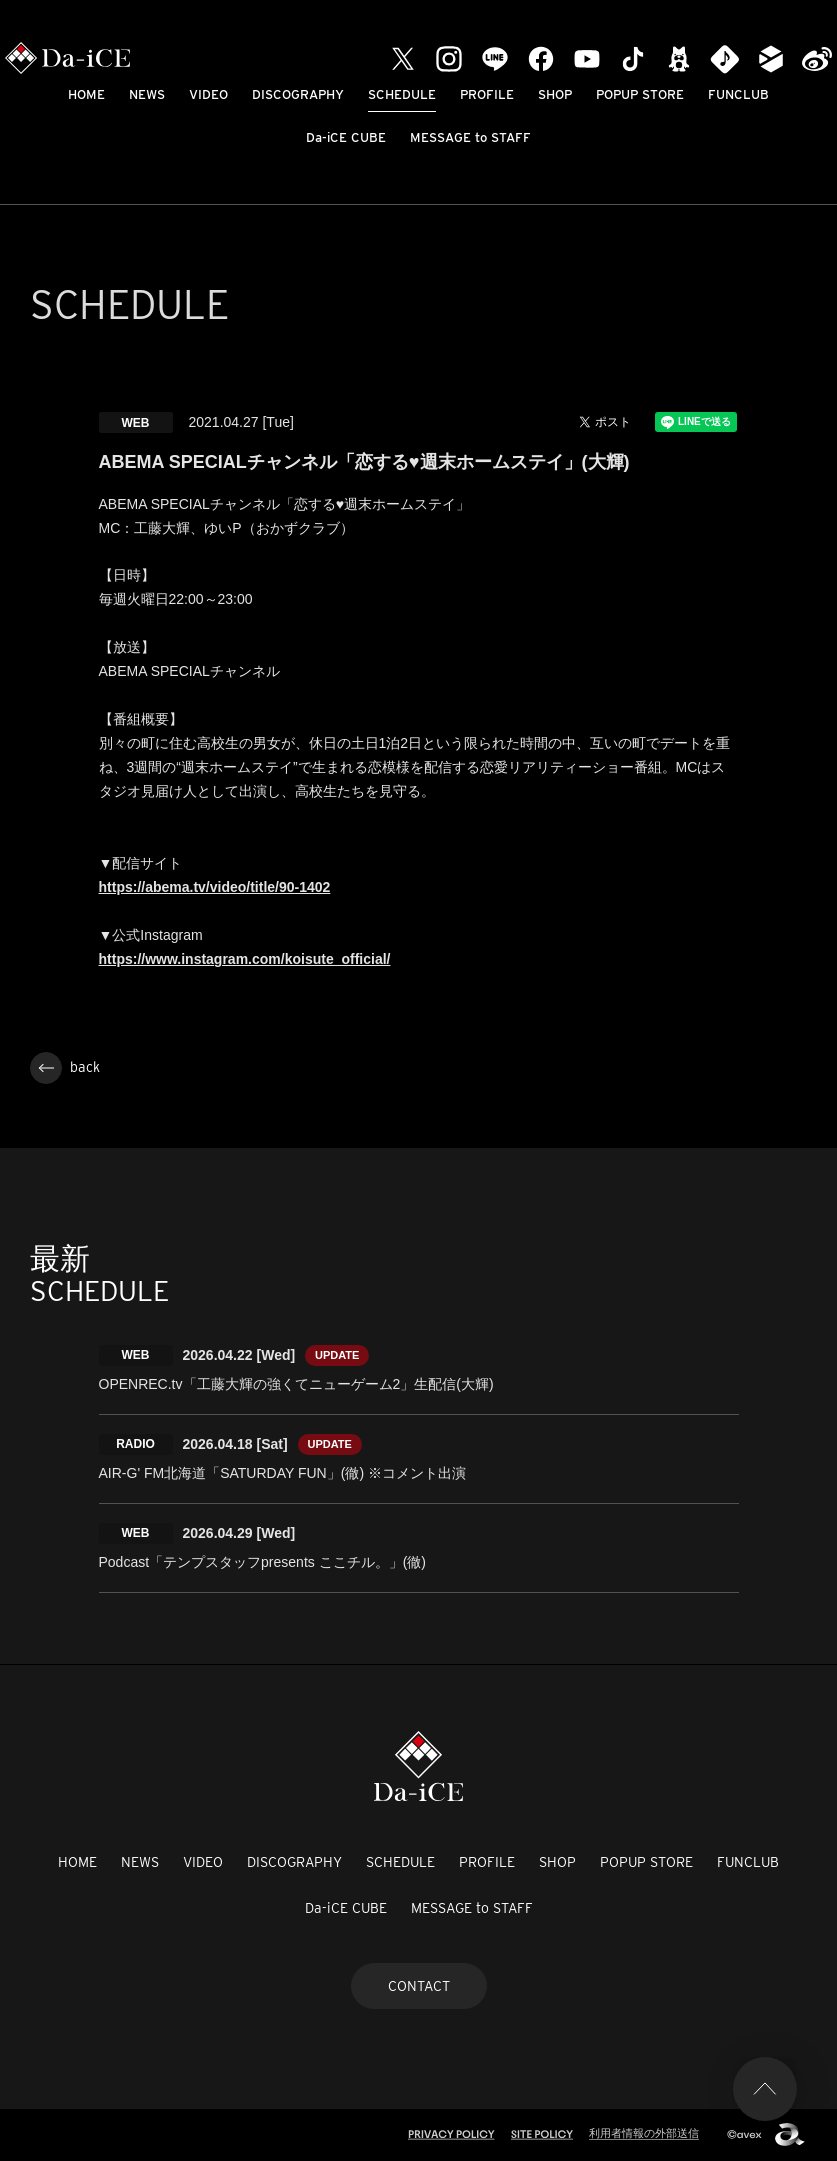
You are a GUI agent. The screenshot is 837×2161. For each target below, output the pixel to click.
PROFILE (487, 94)
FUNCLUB (738, 94)
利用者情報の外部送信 (644, 2133)
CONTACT (419, 1986)
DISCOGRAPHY (298, 94)
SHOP (555, 94)
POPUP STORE (640, 94)
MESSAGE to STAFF (470, 137)
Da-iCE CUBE (346, 137)
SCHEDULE (402, 94)
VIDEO (208, 94)
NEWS (147, 94)
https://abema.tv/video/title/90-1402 (215, 887)
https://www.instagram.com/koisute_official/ (245, 959)
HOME (86, 94)
